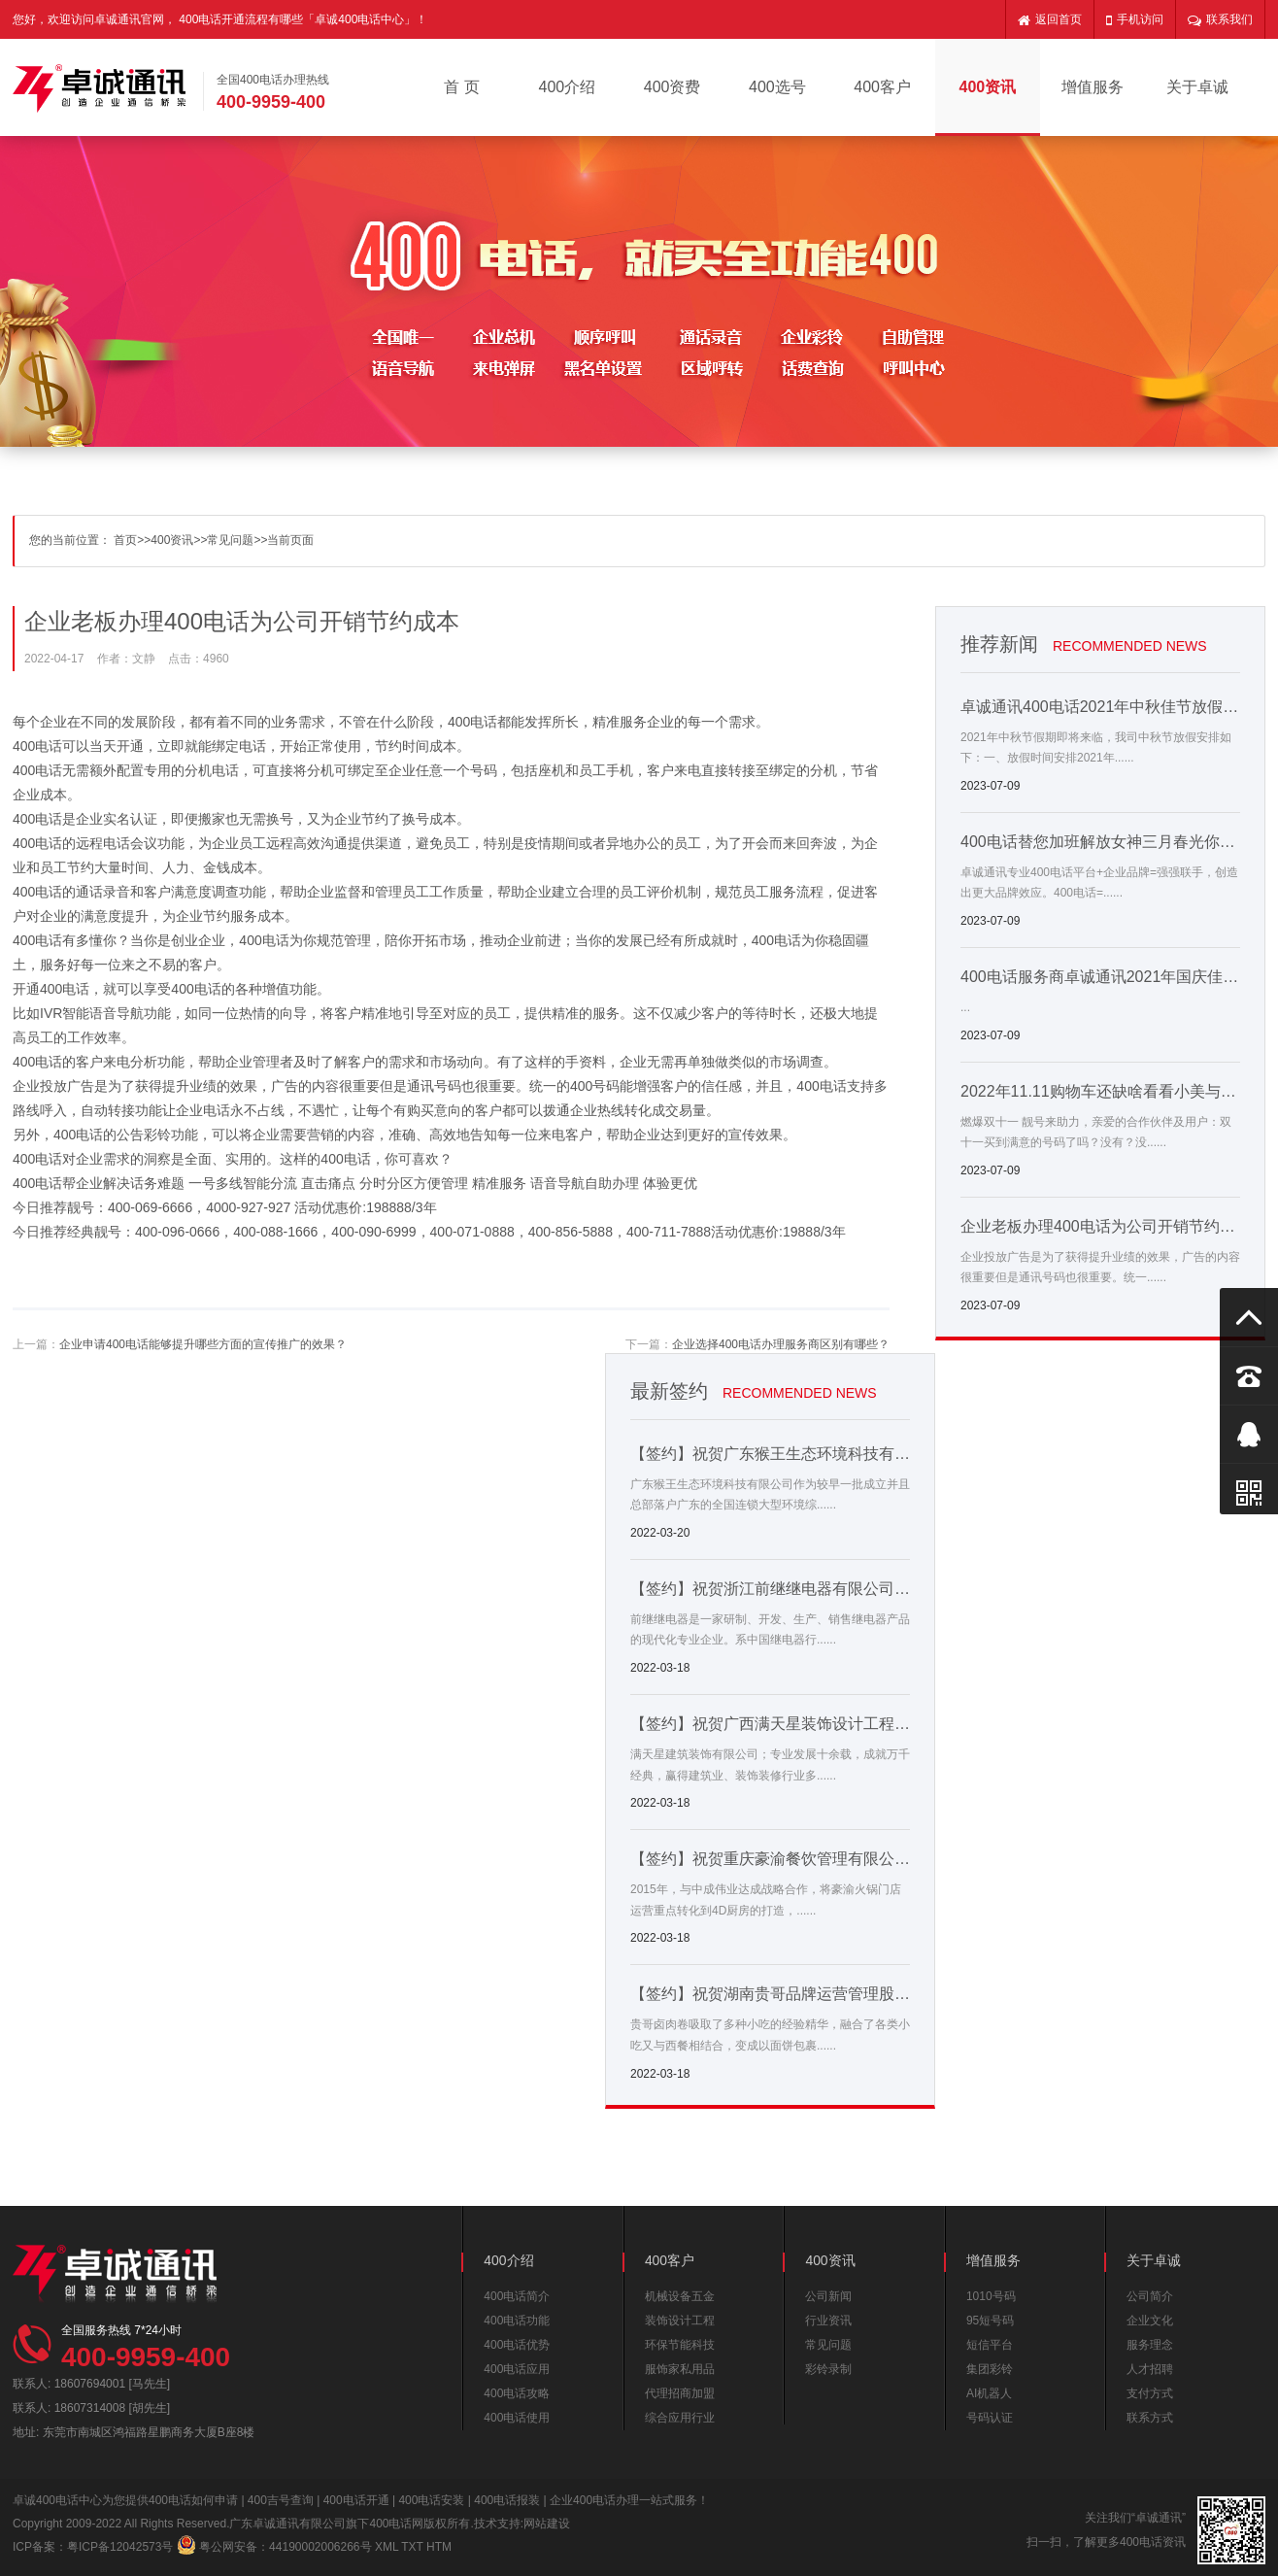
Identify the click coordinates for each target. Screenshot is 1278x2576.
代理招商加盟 (680, 2393)
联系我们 (1220, 19)
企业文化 (1150, 2320)
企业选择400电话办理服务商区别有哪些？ (781, 1344)
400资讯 (987, 87)
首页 (125, 540)
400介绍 (567, 87)
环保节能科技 (680, 2345)
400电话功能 (517, 2320)
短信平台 (989, 2345)
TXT (411, 2547)
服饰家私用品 (680, 2369)
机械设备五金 (680, 2296)
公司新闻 (828, 2296)
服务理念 (1150, 2345)
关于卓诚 (1197, 87)
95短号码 (990, 2320)
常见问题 (230, 540)
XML (386, 2547)
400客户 (882, 87)
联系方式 (1150, 2417)
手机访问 (1134, 19)
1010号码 (991, 2296)
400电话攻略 (517, 2393)
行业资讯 (828, 2320)
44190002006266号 (320, 2547)
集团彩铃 (989, 2369)
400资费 (672, 87)
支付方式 (1150, 2393)
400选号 (777, 87)
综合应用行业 (680, 2417)
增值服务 (1092, 87)
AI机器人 (989, 2393)
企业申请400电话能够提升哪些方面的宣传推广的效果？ (203, 1344)
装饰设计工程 (680, 2320)
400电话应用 (517, 2369)
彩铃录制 (828, 2369)
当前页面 (290, 540)
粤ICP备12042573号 (120, 2547)
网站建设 (546, 2523)
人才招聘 (1150, 2369)
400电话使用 (517, 2417)
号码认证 (989, 2417)
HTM (439, 2547)
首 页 (461, 87)
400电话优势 (517, 2345)
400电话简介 (517, 2296)
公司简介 (1150, 2296)
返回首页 (1050, 19)
